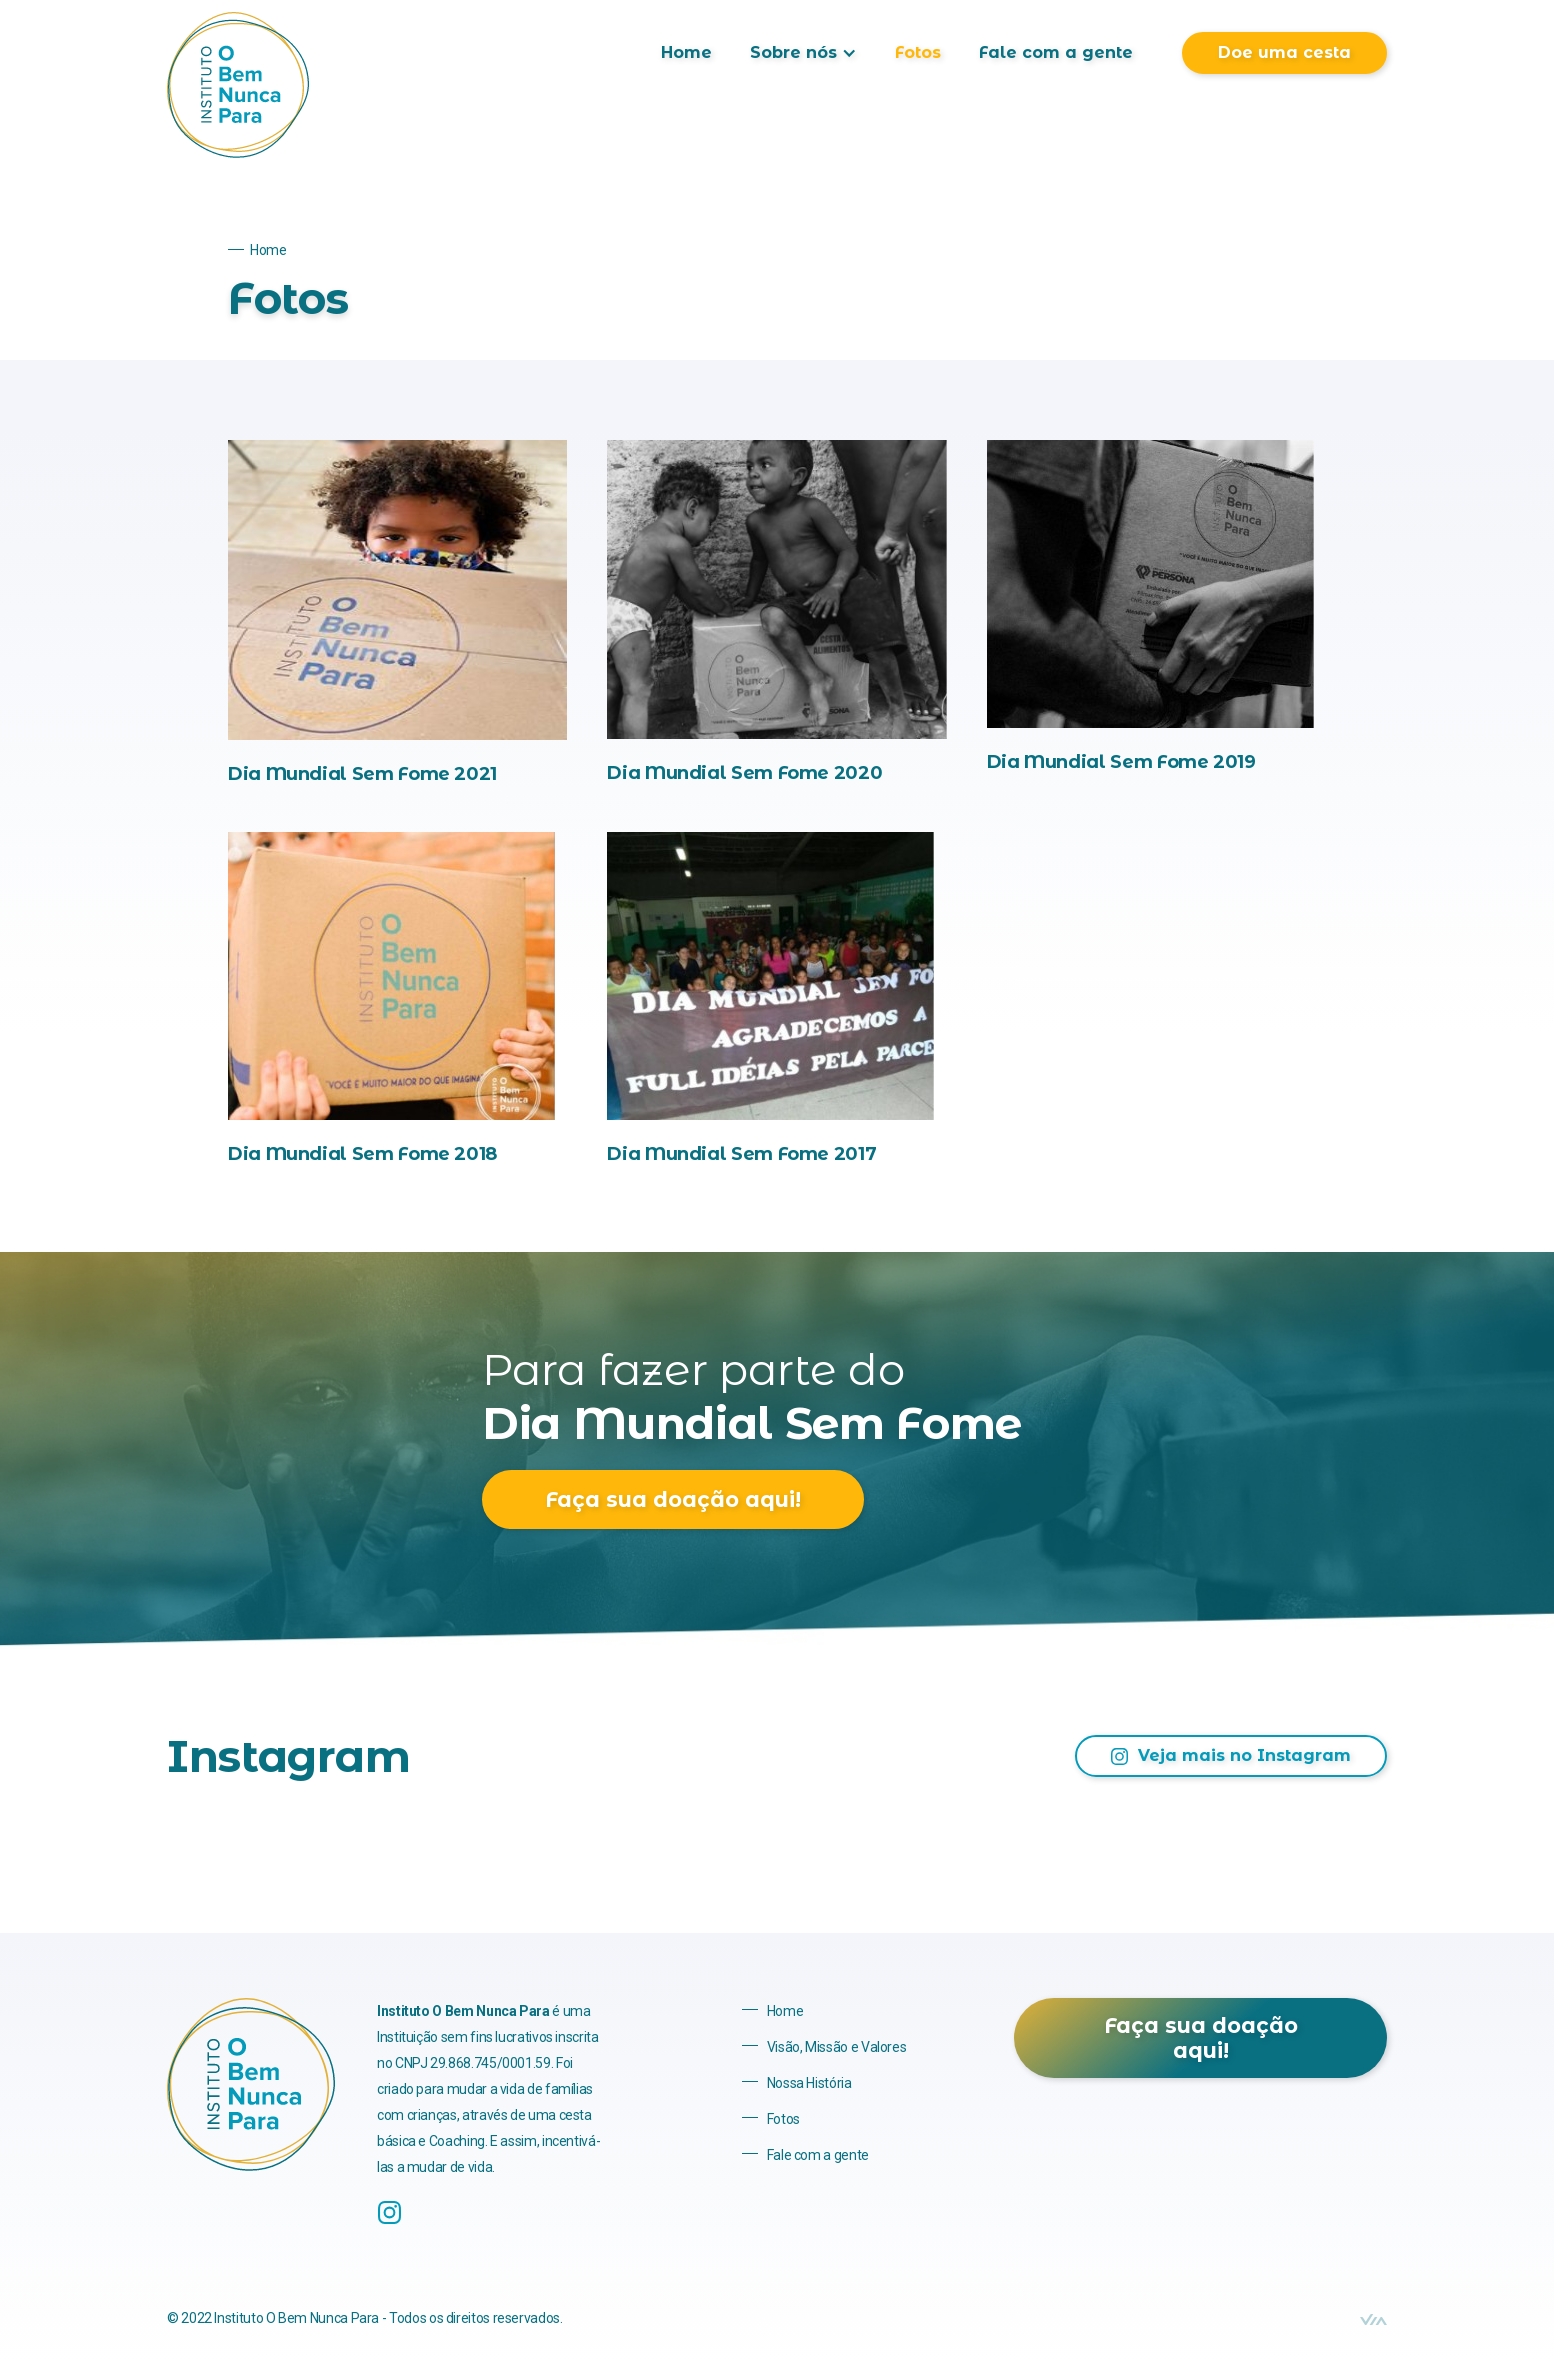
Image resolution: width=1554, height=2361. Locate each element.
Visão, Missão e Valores (837, 2047)
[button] (803, 53)
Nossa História (809, 2083)
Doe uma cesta (1284, 52)
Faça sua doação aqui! (673, 1499)
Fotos (918, 52)
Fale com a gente (1056, 52)
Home (686, 52)
